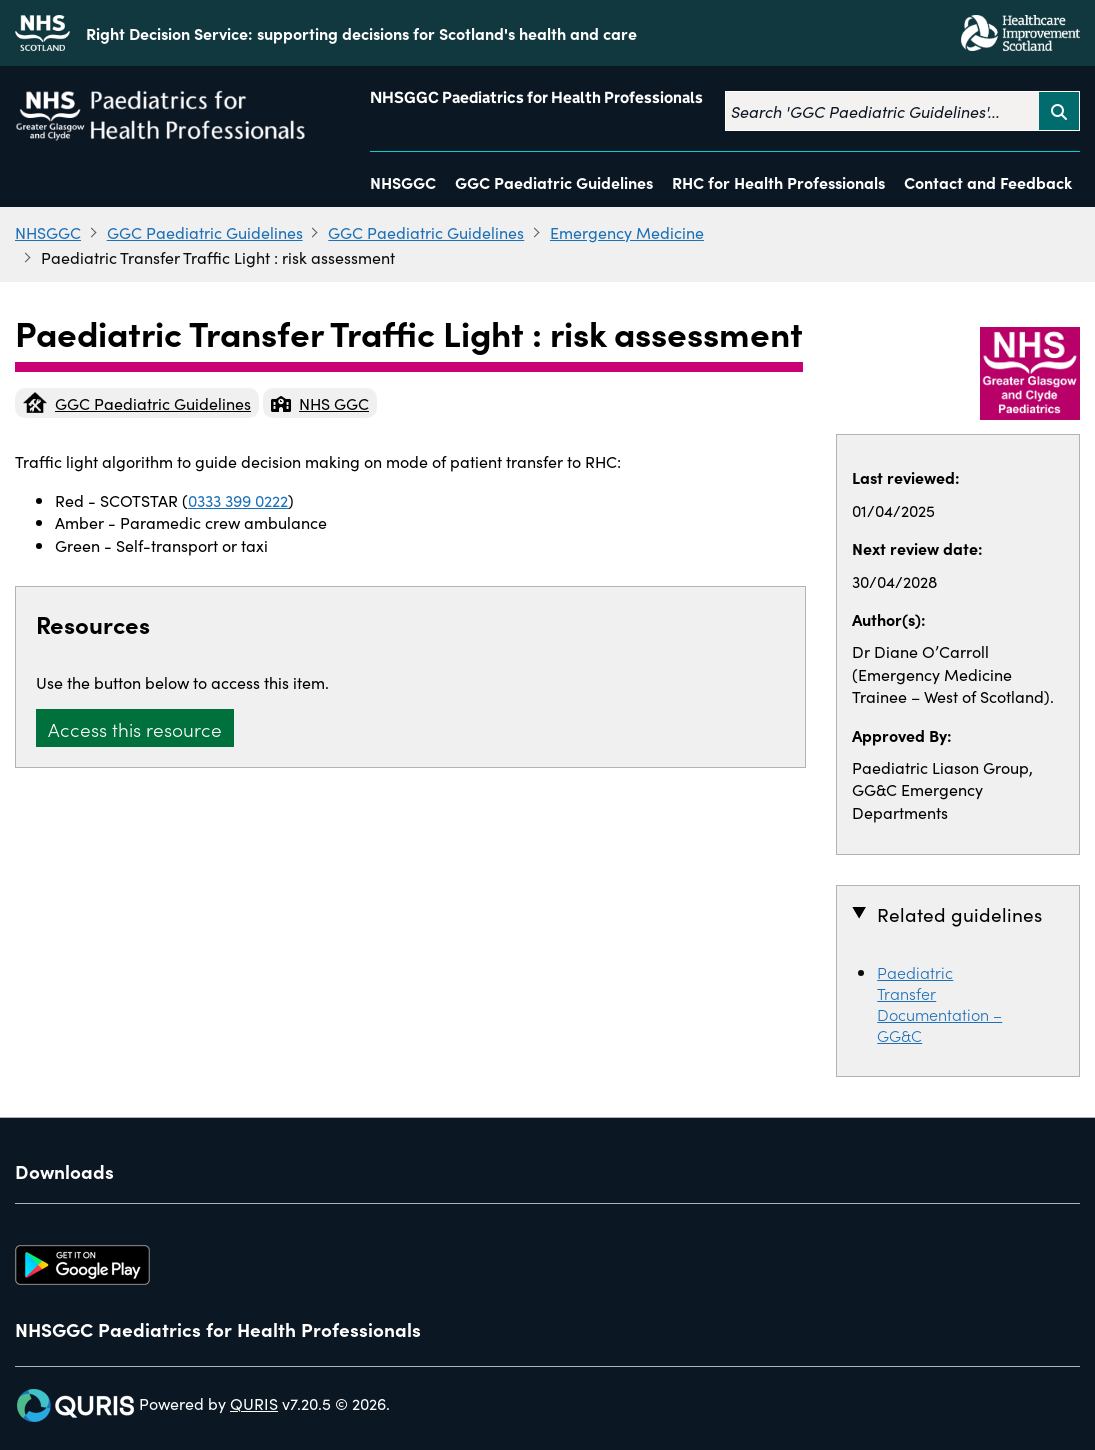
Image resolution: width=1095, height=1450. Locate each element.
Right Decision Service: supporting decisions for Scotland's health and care (361, 33)
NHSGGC (403, 182)
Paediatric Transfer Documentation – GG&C (939, 1003)
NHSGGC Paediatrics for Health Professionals (536, 97)
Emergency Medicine (627, 232)
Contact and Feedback (988, 182)
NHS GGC (320, 403)
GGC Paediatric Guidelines (554, 182)
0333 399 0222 (238, 500)
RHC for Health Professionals (778, 182)
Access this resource (135, 728)
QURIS (254, 1403)
